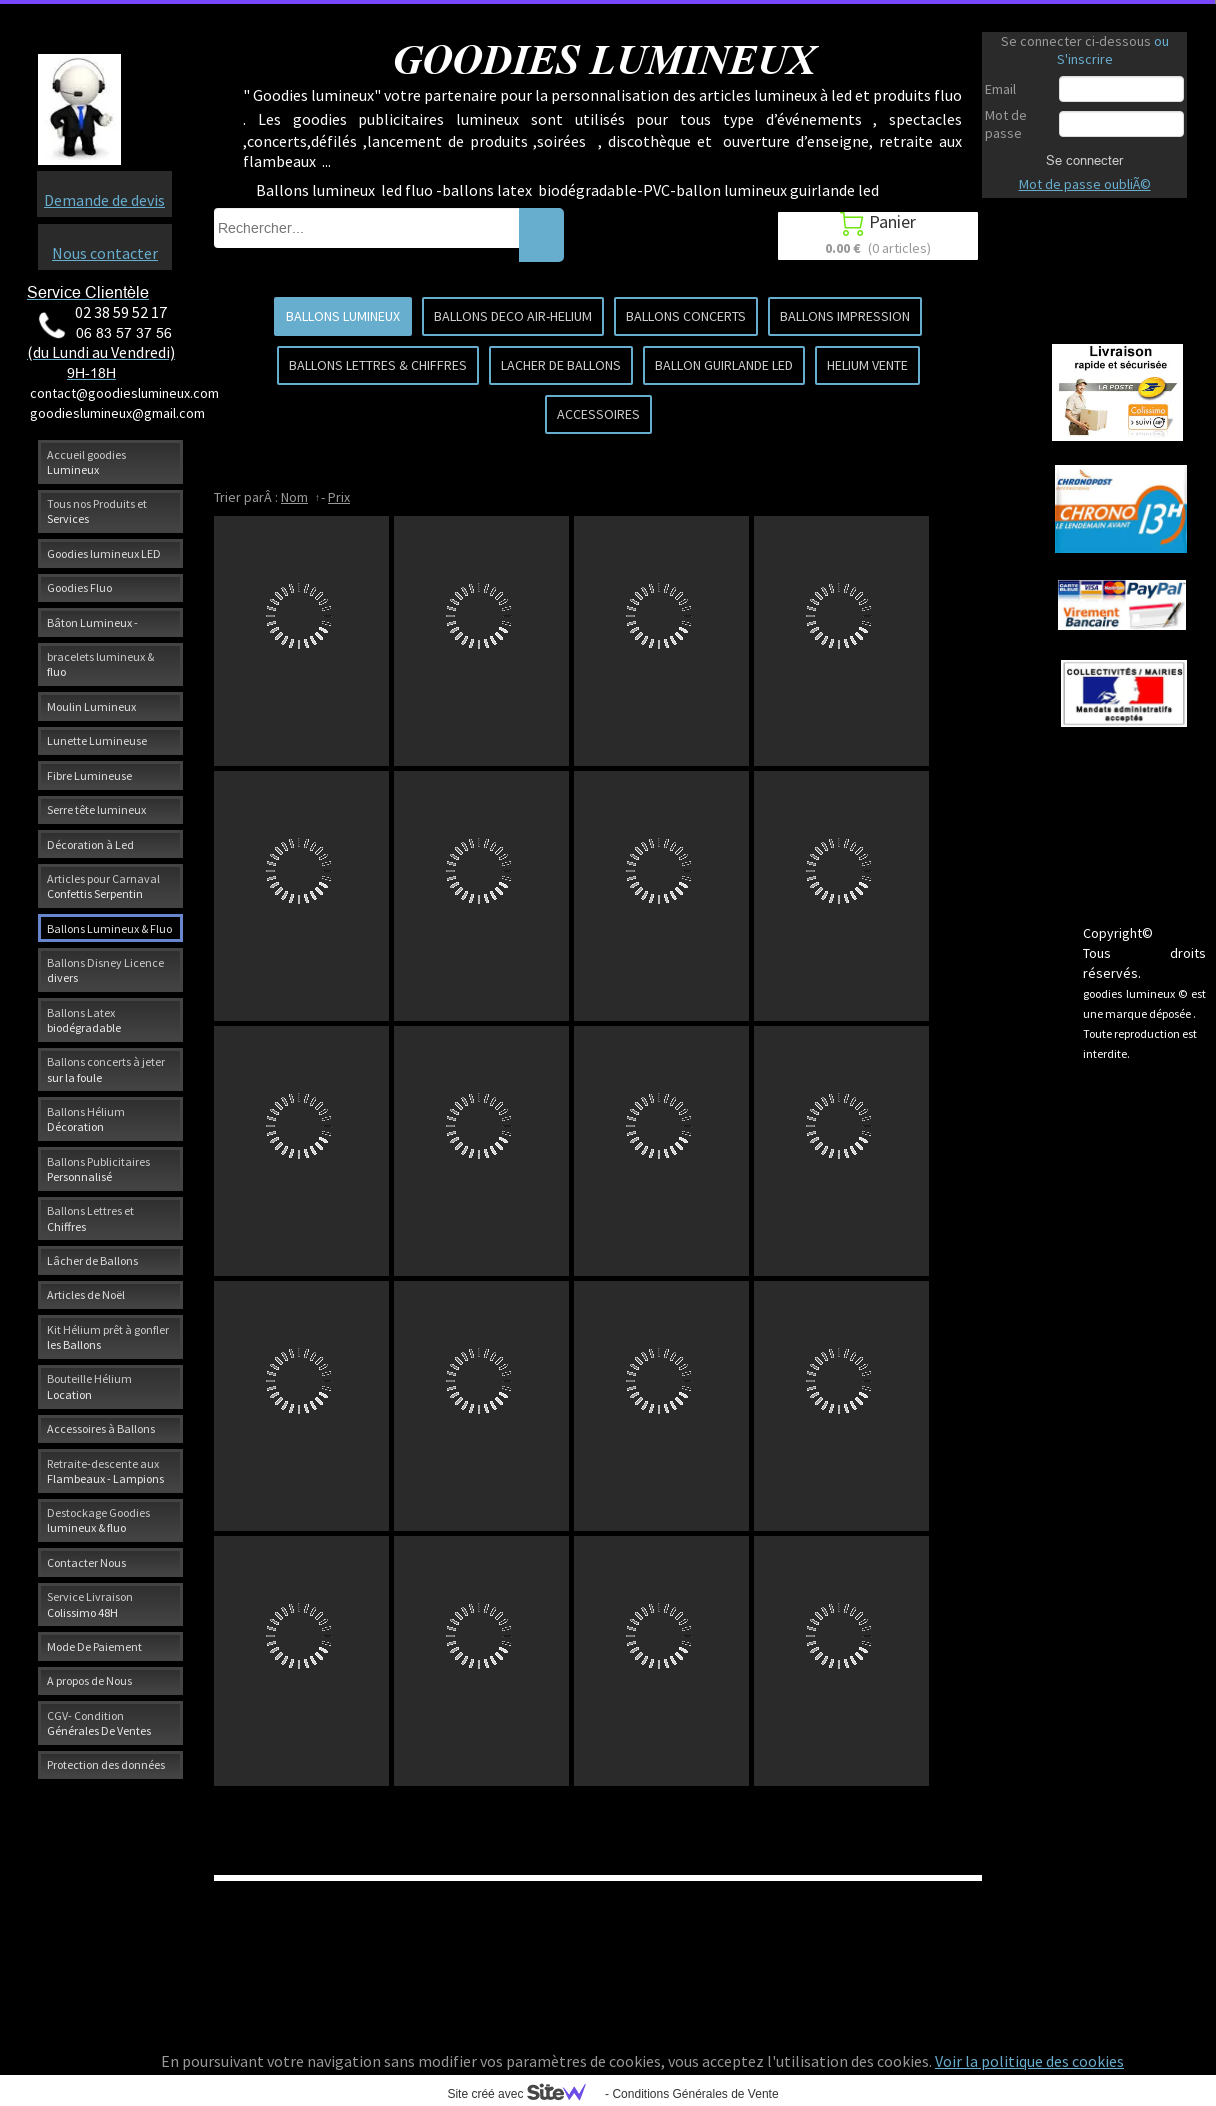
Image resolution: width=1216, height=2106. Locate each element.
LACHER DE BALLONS (561, 365)
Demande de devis (104, 200)
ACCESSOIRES (598, 414)
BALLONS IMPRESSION (845, 316)
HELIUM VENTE (867, 365)
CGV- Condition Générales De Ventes (99, 1723)
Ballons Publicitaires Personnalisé (98, 1169)
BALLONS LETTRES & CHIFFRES (378, 365)
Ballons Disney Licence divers (105, 970)
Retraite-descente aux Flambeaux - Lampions (105, 1471)
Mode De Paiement (94, 1646)
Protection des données (106, 1764)
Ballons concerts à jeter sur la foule (106, 1069)
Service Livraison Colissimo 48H (90, 1604)
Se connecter (1084, 160)
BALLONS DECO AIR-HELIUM (513, 316)
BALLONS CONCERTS (686, 316)
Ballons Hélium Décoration (86, 1119)
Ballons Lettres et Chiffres (90, 1218)
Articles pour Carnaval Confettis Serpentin (103, 886)
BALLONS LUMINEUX (343, 316)
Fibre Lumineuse (89, 775)
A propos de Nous (89, 1680)
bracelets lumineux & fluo (100, 664)
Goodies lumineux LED (104, 553)
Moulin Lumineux (91, 706)
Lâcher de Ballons (92, 1260)
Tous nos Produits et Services (97, 511)
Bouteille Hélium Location (89, 1386)
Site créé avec (524, 2094)
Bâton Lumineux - (92, 622)
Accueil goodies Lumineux (86, 462)
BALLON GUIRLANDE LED (724, 365)
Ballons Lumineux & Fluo (109, 928)
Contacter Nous (86, 1562)
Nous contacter (105, 253)
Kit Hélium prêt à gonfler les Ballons (108, 1337)
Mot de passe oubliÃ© (1085, 184)
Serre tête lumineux (96, 809)
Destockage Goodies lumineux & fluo (98, 1520)
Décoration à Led (90, 844)
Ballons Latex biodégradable (84, 1020)
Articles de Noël (86, 1294)
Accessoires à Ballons (101, 1428)
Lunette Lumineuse (97, 740)
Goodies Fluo (79, 587)
